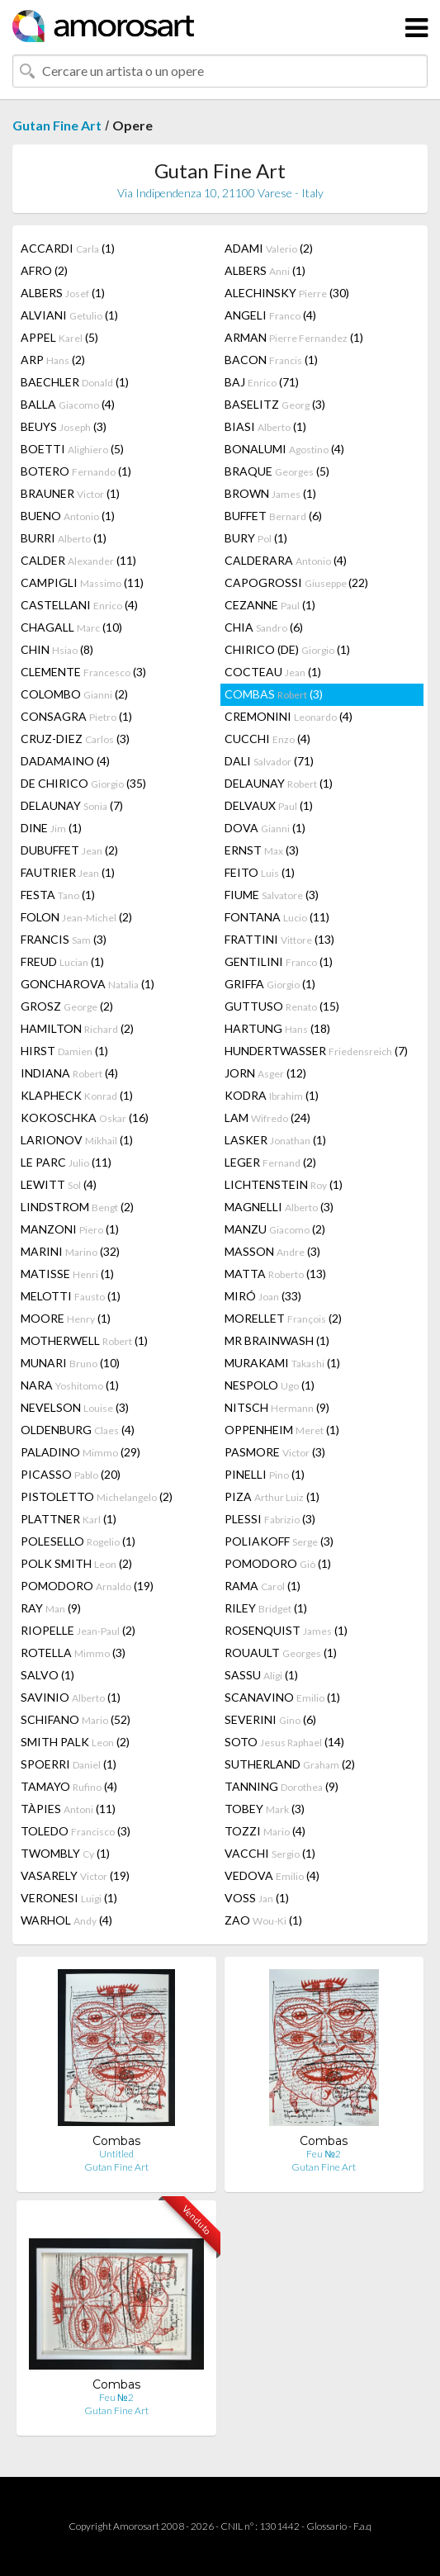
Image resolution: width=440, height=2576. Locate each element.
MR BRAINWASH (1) (277, 1340)
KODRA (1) (272, 1095)
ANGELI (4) (270, 315)
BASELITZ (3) (275, 404)
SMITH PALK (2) (75, 1742)
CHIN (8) (57, 649)
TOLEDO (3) (75, 1831)
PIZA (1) (272, 1496)
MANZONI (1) (70, 1229)
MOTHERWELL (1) (84, 1340)
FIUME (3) (272, 895)
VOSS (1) (257, 1898)
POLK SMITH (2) (76, 1563)
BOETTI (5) (72, 449)
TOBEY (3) (265, 1809)
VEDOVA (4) (272, 1875)
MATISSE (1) (67, 1274)
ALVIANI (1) (69, 315)
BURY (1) (256, 538)
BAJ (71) (262, 382)
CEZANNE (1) (270, 605)
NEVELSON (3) (75, 1407)
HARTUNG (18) (277, 1028)
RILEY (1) (266, 1608)
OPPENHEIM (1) (282, 1430)
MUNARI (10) (70, 1363)
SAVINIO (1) (71, 1697)
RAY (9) (51, 1608)
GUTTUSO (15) (282, 1006)
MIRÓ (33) (263, 1296)
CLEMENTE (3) (83, 672)
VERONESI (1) (69, 1898)
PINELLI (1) (265, 1474)
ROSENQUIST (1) (286, 1630)
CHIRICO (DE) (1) (287, 649)
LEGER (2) (270, 1162)
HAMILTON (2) (77, 1028)
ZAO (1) (263, 1920)
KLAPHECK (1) (77, 1095)
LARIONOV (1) (77, 1140)
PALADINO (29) (80, 1452)
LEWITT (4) (59, 1184)
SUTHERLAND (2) (290, 1764)
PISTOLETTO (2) (97, 1496)
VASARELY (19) (75, 1875)
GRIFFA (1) (270, 984)
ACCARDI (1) (68, 248)
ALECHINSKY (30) (287, 293)
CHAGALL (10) (71, 627)
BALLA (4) (68, 404)
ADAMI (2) (269, 248)
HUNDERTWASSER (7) (316, 1051)
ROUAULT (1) (281, 1653)
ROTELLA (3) (73, 1653)
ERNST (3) (262, 850)
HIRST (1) (64, 1051)
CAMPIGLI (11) (82, 582)
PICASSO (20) (71, 1474)
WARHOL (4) (66, 1920)
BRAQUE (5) (277, 471)
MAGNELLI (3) (279, 1207)
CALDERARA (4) (286, 560)
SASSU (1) (261, 1675)
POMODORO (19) (87, 1586)
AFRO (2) (44, 270)
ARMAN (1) (294, 337)
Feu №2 (323, 2153)
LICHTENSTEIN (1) (284, 1184)
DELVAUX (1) (269, 805)
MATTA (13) (275, 1274)
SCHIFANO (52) (75, 1719)
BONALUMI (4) (284, 449)
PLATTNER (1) (68, 1519)
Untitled (116, 2153)
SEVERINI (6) (270, 1719)
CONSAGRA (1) (76, 716)
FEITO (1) (260, 872)
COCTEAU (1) (273, 672)
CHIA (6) (264, 627)
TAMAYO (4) (69, 1786)
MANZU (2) (275, 1229)
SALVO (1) (47, 1675)
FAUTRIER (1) (68, 872)
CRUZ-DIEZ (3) (75, 739)
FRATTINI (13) (279, 939)
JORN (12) (265, 1073)
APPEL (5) (59, 337)
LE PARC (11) (66, 1162)
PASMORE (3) (275, 1452)
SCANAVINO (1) (282, 1697)
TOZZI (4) (265, 1831)
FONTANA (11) (277, 917)
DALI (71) (269, 761)
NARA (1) (70, 1385)
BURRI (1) (63, 538)
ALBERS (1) (265, 270)
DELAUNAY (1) (279, 783)
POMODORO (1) (278, 1563)
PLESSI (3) (270, 1519)
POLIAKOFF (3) (279, 1541)
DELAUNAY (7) (72, 805)
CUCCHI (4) (267, 739)
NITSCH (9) (277, 1407)
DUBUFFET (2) (69, 850)
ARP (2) (53, 360)
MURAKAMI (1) (282, 1363)
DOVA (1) (265, 828)
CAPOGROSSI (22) (296, 582)
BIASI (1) (265, 426)
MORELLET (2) (283, 1318)
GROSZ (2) (67, 1006)
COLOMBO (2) (74, 694)
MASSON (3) (272, 1251)
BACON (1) (271, 360)
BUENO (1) (68, 516)
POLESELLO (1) (78, 1541)
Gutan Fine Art (57, 125)
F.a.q (362, 2526)
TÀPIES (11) (68, 1809)
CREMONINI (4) (288, 716)
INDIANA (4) (69, 1073)
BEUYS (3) (63, 426)
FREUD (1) (62, 961)
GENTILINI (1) (279, 961)
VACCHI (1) (270, 1853)
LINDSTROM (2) (77, 1207)
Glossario (326, 2526)
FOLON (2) (76, 917)
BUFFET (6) (273, 516)
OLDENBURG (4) (78, 1430)
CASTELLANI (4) (79, 605)
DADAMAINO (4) (65, 761)
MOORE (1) (66, 1318)
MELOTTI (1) (71, 1296)
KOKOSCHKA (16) (85, 1117)
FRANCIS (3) (63, 939)
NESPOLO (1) (270, 1385)
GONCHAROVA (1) (87, 984)
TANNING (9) (281, 1786)
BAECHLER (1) (75, 382)
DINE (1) (51, 828)
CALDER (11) (78, 560)
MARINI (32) (70, 1251)
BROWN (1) (270, 493)
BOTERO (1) (76, 471)
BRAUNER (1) (70, 493)
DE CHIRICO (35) (83, 783)
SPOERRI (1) (68, 1764)
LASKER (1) (275, 1140)
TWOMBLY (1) (65, 1853)
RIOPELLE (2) (78, 1630)
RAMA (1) (262, 1586)
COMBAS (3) (274, 694)
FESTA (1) (58, 895)
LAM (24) (267, 1117)
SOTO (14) (284, 1742)
